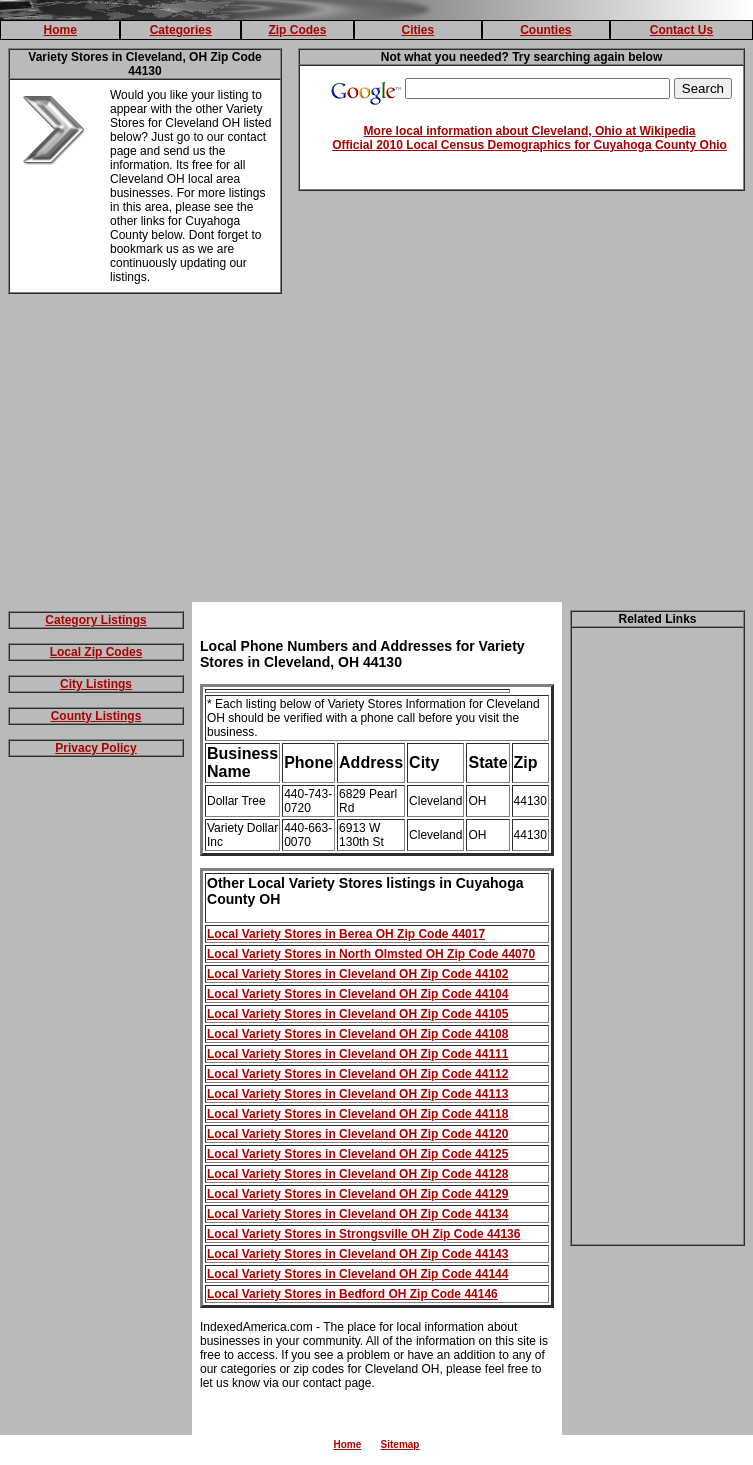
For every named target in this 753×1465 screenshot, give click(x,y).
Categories (181, 30)
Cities (418, 30)
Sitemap (400, 1444)
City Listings (96, 684)
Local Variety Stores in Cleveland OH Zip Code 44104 (357, 994)
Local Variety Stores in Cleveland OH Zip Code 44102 (357, 974)
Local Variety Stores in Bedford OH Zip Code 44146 (352, 1294)
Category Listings (95, 620)
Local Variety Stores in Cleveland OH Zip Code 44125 (357, 1154)
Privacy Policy (95, 748)
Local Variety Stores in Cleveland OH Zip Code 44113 (357, 1094)
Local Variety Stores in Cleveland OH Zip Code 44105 (357, 1014)
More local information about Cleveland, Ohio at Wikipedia (530, 131)
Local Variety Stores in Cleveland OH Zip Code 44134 (357, 1214)
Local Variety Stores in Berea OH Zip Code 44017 (346, 934)
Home (60, 30)
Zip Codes (297, 30)
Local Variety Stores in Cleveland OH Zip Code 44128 (357, 1174)
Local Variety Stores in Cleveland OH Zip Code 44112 (357, 1074)
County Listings (96, 716)
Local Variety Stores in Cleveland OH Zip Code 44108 (357, 1034)
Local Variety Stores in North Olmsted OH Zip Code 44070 (371, 954)
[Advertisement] (377, 452)
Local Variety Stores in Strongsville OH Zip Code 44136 (363, 1234)
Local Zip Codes (96, 652)
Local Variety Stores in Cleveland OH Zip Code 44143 (357, 1254)
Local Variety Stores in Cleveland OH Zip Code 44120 (357, 1134)
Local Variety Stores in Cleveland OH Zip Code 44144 (357, 1274)
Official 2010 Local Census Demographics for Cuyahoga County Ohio (529, 145)
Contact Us (681, 30)
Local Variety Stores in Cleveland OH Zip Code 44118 (357, 1114)
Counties (545, 30)
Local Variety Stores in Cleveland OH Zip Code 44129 (357, 1194)
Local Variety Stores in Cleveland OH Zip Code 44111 (357, 1054)
